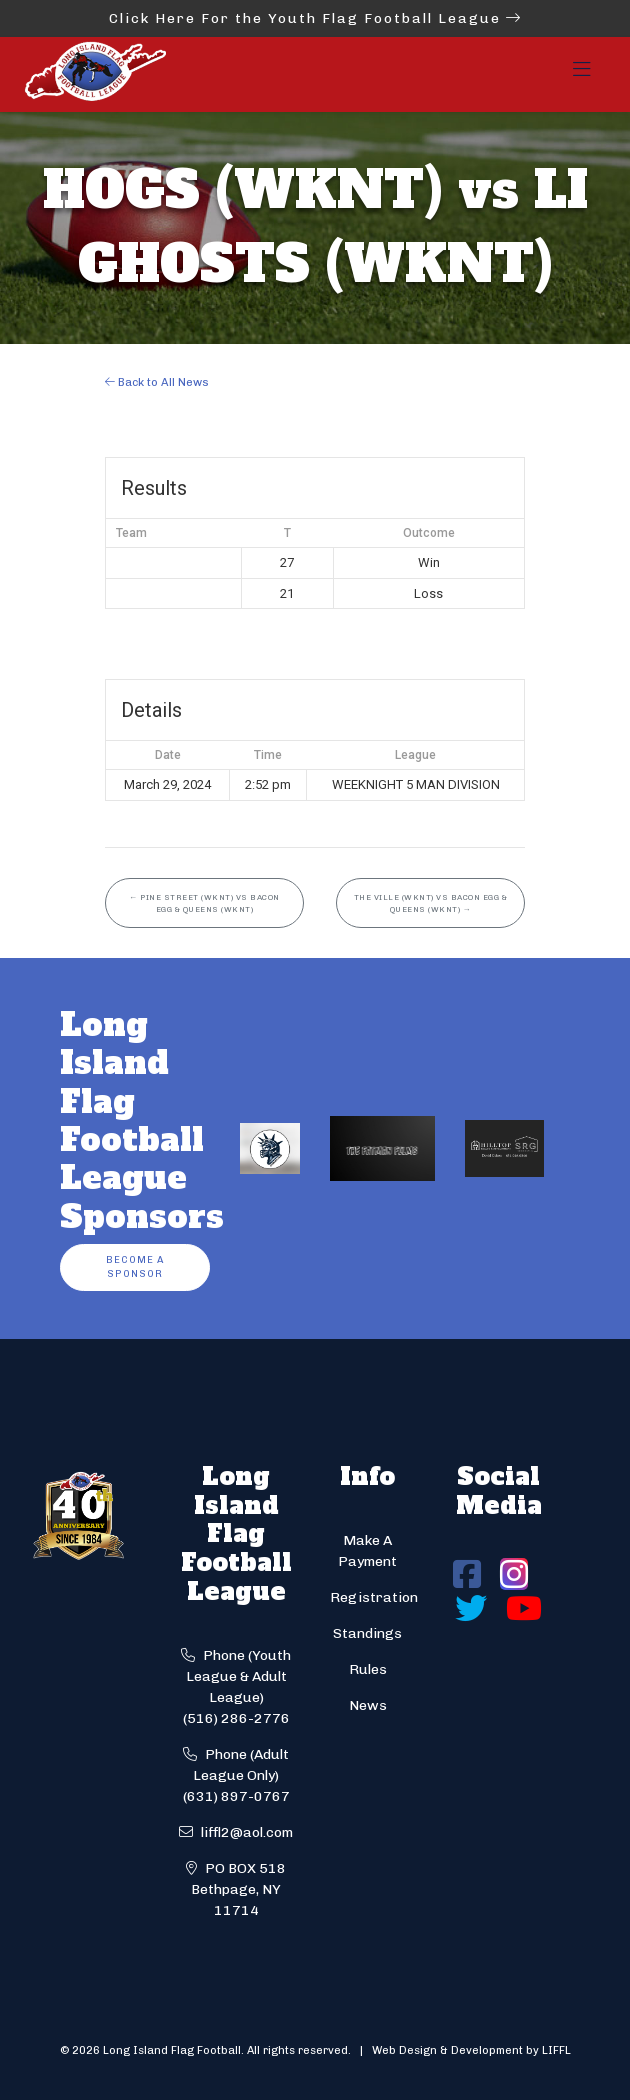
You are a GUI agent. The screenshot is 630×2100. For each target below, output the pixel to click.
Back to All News (157, 382)
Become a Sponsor (135, 1266)
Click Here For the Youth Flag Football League (315, 18)
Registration (374, 1597)
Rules (368, 1669)
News (368, 1705)
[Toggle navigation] (582, 75)
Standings (367, 1633)
